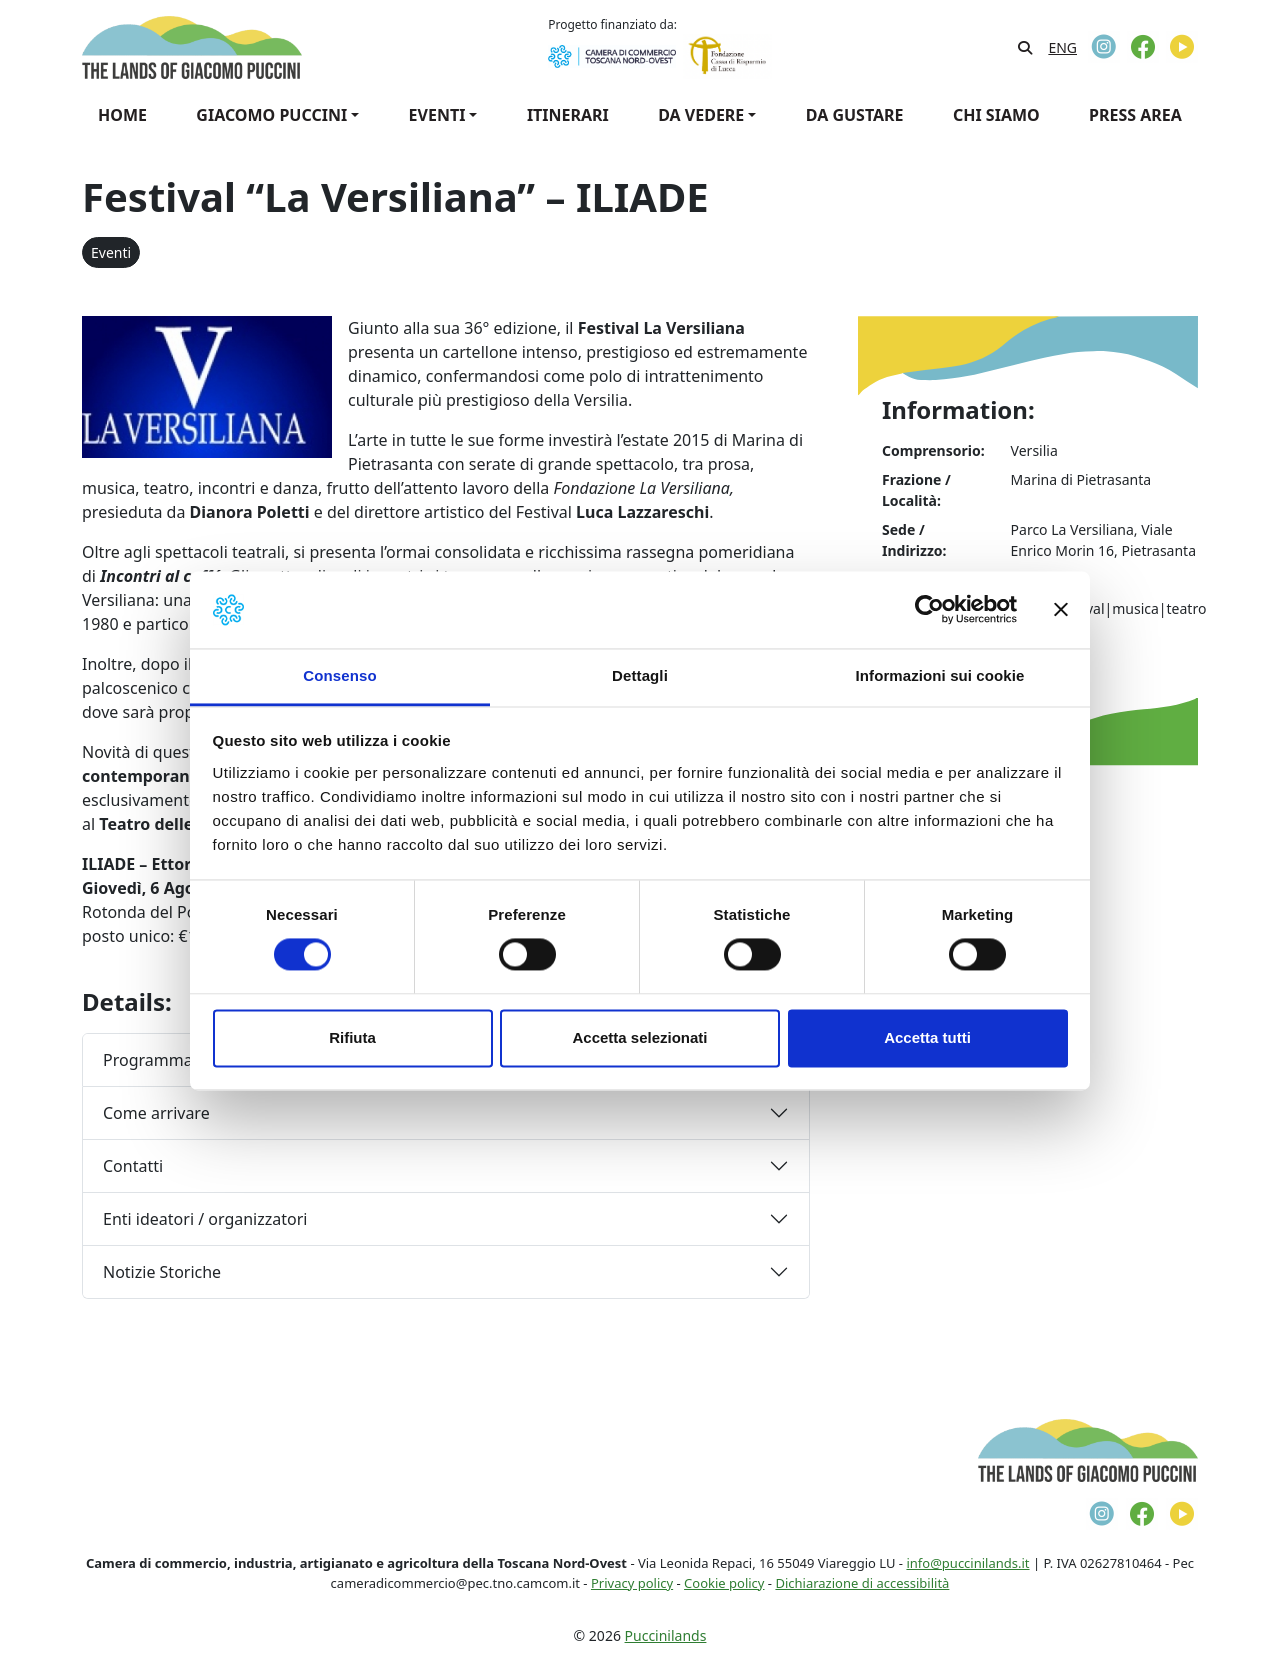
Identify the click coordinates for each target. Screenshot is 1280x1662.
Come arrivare (156, 1113)
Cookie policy (724, 1583)
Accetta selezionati (639, 1037)
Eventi (111, 252)
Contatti (133, 1166)
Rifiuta (352, 1037)
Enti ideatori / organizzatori (205, 1219)
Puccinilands (666, 1635)
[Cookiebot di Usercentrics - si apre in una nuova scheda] (929, 610)
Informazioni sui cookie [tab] (940, 675)
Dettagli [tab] (640, 675)
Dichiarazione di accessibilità (862, 1583)
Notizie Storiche (162, 1272)
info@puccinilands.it (967, 1563)
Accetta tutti (927, 1037)
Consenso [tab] (339, 675)
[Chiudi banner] (1061, 610)
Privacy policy (632, 1583)
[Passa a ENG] (1062, 47)
